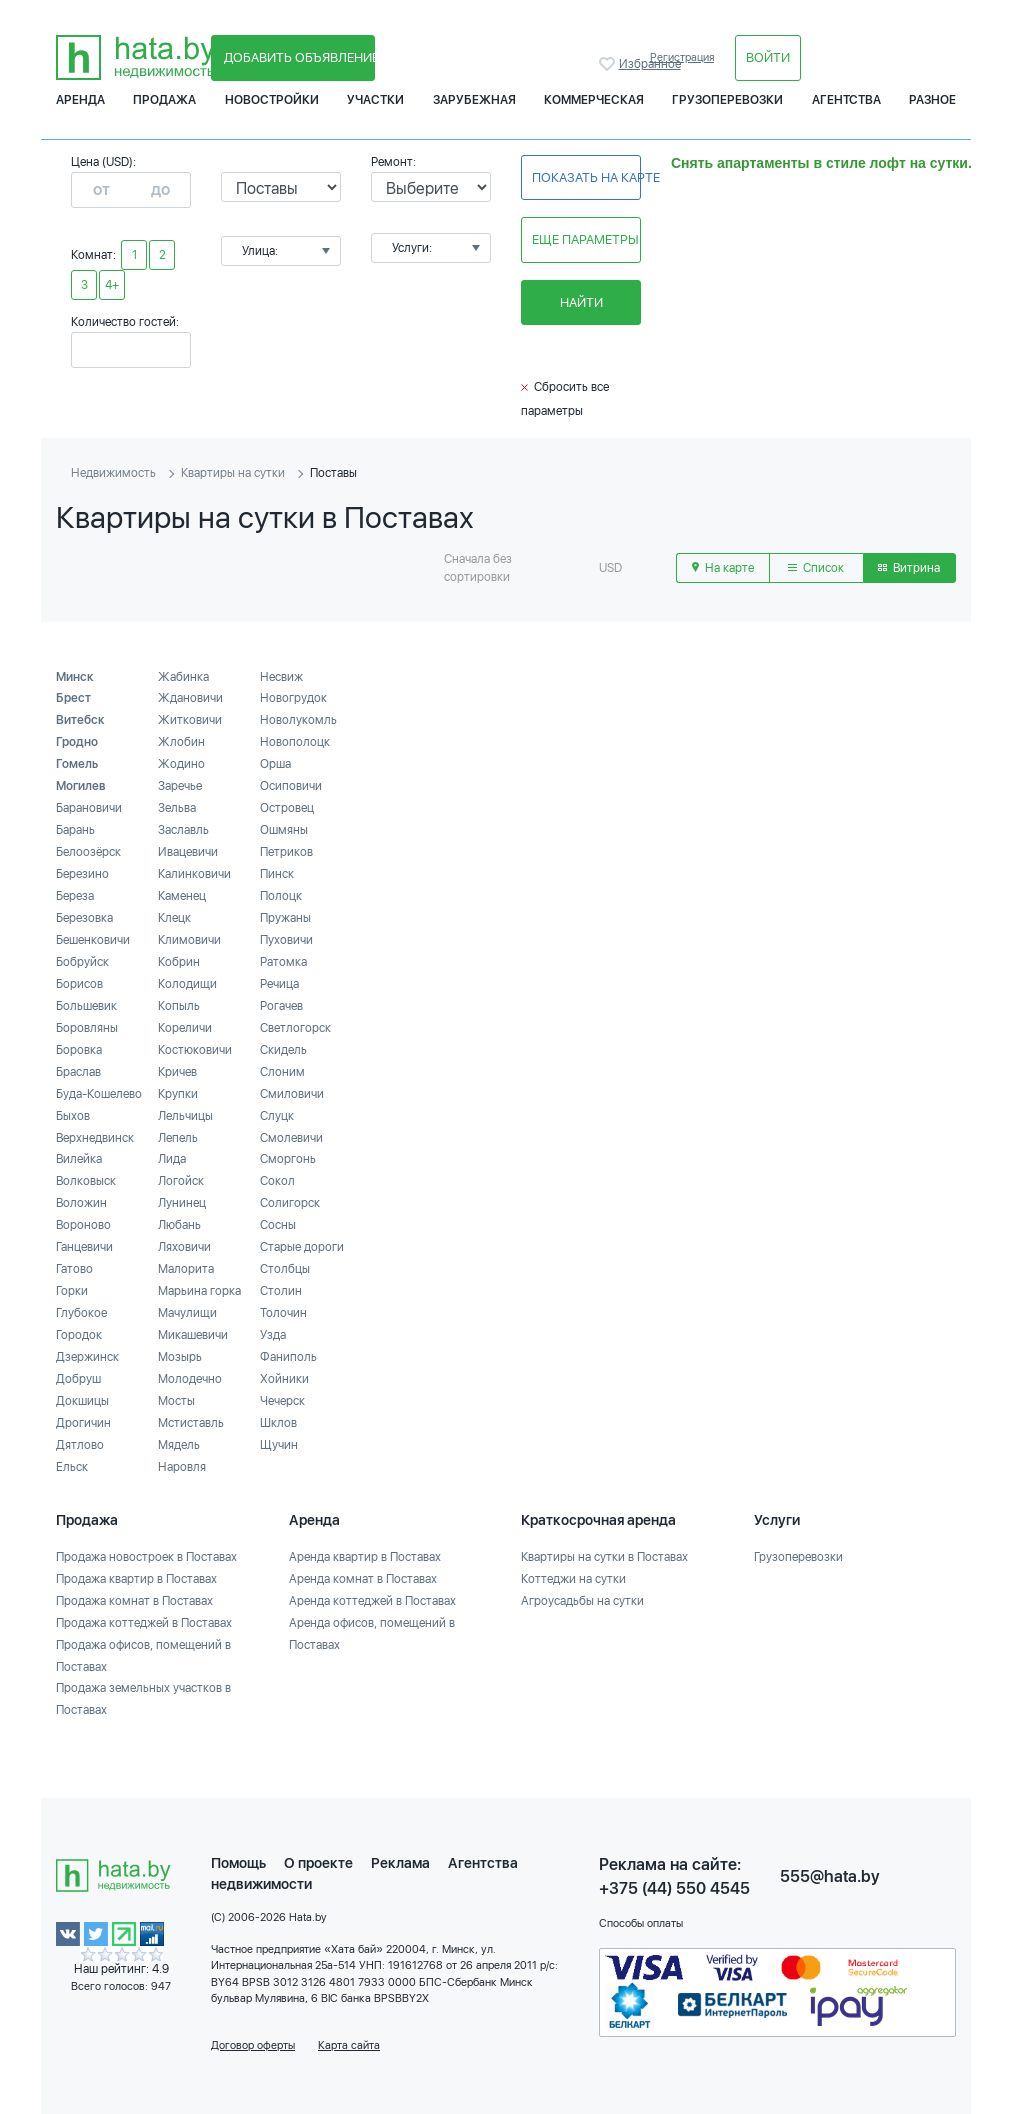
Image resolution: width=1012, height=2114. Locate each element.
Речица (279, 984)
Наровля (182, 1467)
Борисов (79, 984)
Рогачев (281, 1006)
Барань (75, 830)
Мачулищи (187, 1313)
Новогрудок (293, 698)
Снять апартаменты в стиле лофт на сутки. (821, 163)
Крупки (178, 1094)
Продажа (164, 100)
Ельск (72, 1467)
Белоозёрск (88, 852)
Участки (375, 100)
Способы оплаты (641, 1923)
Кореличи (185, 1028)
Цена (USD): (103, 162)
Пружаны (285, 918)
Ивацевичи (188, 852)
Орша (275, 764)
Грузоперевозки (727, 100)
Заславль (183, 830)
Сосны (278, 1225)
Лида (172, 1159)
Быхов (73, 1116)
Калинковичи (194, 874)
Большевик (86, 1006)
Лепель (178, 1138)
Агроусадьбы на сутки (582, 1601)
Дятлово (80, 1445)
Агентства (846, 100)
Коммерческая (594, 100)
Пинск (277, 874)
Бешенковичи (93, 940)
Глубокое (81, 1313)
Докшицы (82, 1401)
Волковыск (86, 1181)
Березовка (84, 918)
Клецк (174, 918)
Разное (932, 100)
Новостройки (272, 100)
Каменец (182, 896)
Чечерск (282, 1401)
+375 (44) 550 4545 (674, 1888)
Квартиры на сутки (233, 473)
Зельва (177, 808)
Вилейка (79, 1159)
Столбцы (285, 1269)
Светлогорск (295, 1028)
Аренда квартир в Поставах (365, 1557)
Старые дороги (302, 1247)
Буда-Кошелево (99, 1094)
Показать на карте (586, 177)
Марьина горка (199, 1291)
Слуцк (277, 1116)
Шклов (278, 1423)
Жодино (181, 764)
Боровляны (87, 1028)
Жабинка (183, 677)
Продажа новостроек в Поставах (146, 1557)
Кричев (177, 1072)
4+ (112, 285)
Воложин (81, 1203)
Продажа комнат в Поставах (134, 1601)
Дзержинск (87, 1357)
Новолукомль (298, 720)
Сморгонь (288, 1159)
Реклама (400, 1863)
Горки (72, 1291)
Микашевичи (193, 1335)
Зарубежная (474, 100)
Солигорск (290, 1203)
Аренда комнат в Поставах (363, 1579)
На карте (723, 568)
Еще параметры (585, 239)
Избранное (609, 64)
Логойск (181, 1181)
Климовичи (189, 940)
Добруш (78, 1379)
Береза (75, 896)
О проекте (318, 1863)
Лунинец (182, 1203)
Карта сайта (349, 2045)
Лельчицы (185, 1116)
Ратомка (283, 962)
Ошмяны (284, 830)
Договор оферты (253, 2045)
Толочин (283, 1313)
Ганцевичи (84, 1247)
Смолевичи (291, 1138)
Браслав (78, 1072)
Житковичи (190, 720)
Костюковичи (195, 1050)
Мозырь (180, 1357)
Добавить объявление (299, 57)
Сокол (277, 1181)
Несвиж (281, 677)
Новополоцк (295, 742)
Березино (82, 874)
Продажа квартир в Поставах (136, 1579)
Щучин (279, 1445)
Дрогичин (83, 1423)
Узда (273, 1335)
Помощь (238, 1863)
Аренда (80, 100)
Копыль (179, 1006)
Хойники (284, 1379)
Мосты (176, 1401)
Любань (179, 1225)
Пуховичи (286, 940)
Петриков (286, 852)
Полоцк (281, 896)
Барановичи (89, 808)
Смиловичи (292, 1094)
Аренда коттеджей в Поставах (372, 1601)
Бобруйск (82, 962)
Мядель (179, 1445)
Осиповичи (291, 786)
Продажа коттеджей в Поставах (144, 1623)
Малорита (186, 1269)
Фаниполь (288, 1357)
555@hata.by (830, 1876)
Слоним (282, 1072)
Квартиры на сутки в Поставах (604, 1557)
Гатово (74, 1269)
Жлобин (181, 742)
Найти (581, 302)
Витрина (909, 568)
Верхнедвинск (95, 1138)
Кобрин (179, 962)
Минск (75, 677)
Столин (281, 1291)
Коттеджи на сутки (573, 1579)
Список (816, 568)
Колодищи (187, 984)
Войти (768, 57)
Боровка (79, 1050)
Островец (287, 808)
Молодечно (190, 1379)
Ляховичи (184, 1247)
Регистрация (682, 57)
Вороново (83, 1225)
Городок (79, 1335)
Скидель (283, 1050)
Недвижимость (113, 473)
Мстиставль (191, 1423)
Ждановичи (190, 698)
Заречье (180, 786)
